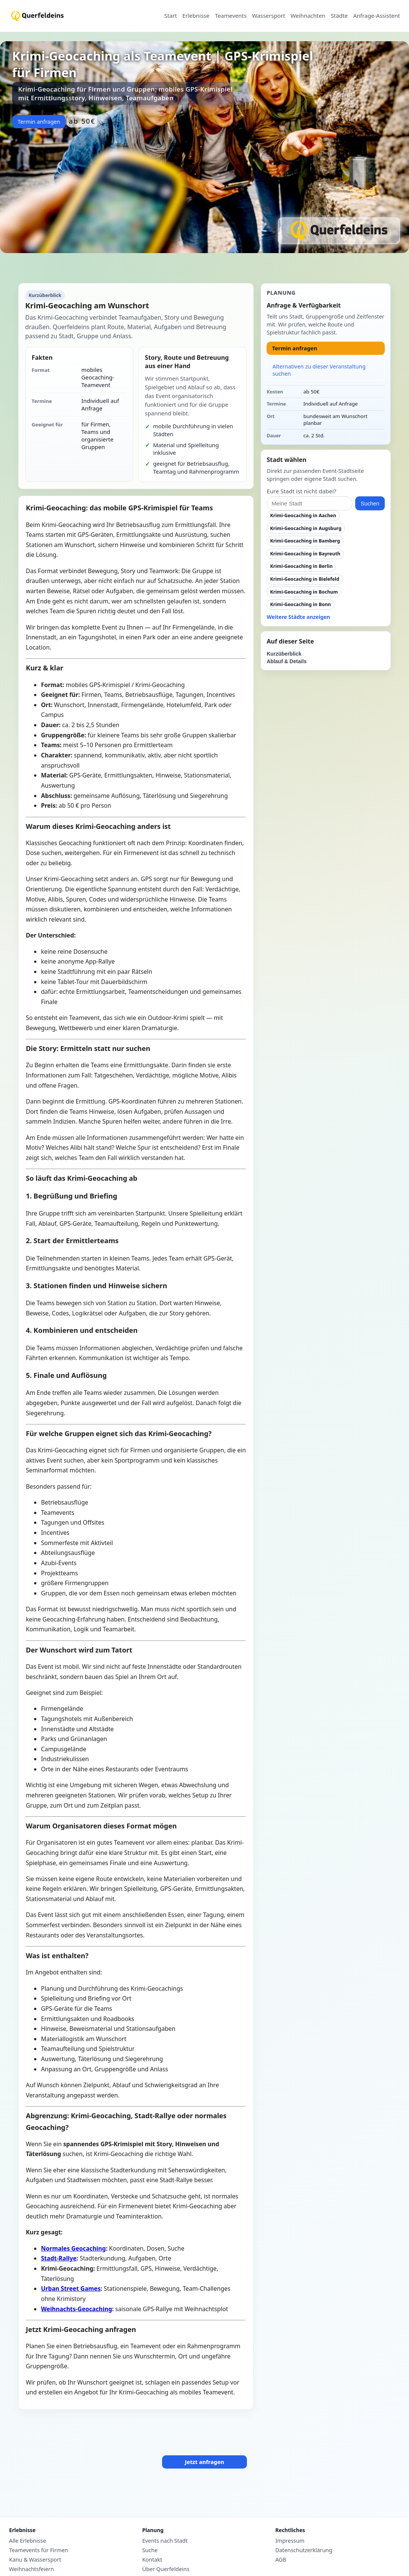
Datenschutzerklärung (303, 2550)
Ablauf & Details (286, 661)
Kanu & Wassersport (35, 2559)
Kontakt (152, 2559)
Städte (339, 15)
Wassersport (268, 15)
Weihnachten (307, 15)
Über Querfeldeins (165, 2569)
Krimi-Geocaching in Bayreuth (305, 553)
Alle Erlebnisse (27, 2540)
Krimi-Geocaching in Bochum (304, 592)
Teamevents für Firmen (38, 2550)
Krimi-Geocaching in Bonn (300, 604)
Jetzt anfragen (204, 2462)
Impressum (289, 2540)
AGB (280, 2559)
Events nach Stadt (164, 2540)
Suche (150, 2550)
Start (170, 15)
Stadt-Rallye (58, 2258)
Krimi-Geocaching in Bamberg (305, 541)
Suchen (370, 504)
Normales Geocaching (73, 2248)
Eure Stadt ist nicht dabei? (301, 491)
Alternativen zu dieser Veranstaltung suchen (319, 370)
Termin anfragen (38, 121)
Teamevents (231, 15)
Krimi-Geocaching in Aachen (303, 515)
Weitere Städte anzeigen (298, 616)
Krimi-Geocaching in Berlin (301, 566)
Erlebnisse (196, 15)
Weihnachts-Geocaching (76, 2309)
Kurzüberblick (284, 654)
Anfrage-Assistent (376, 15)
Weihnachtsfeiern (31, 2569)
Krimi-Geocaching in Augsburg (305, 528)
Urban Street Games (70, 2288)
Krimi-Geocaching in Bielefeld (304, 579)
